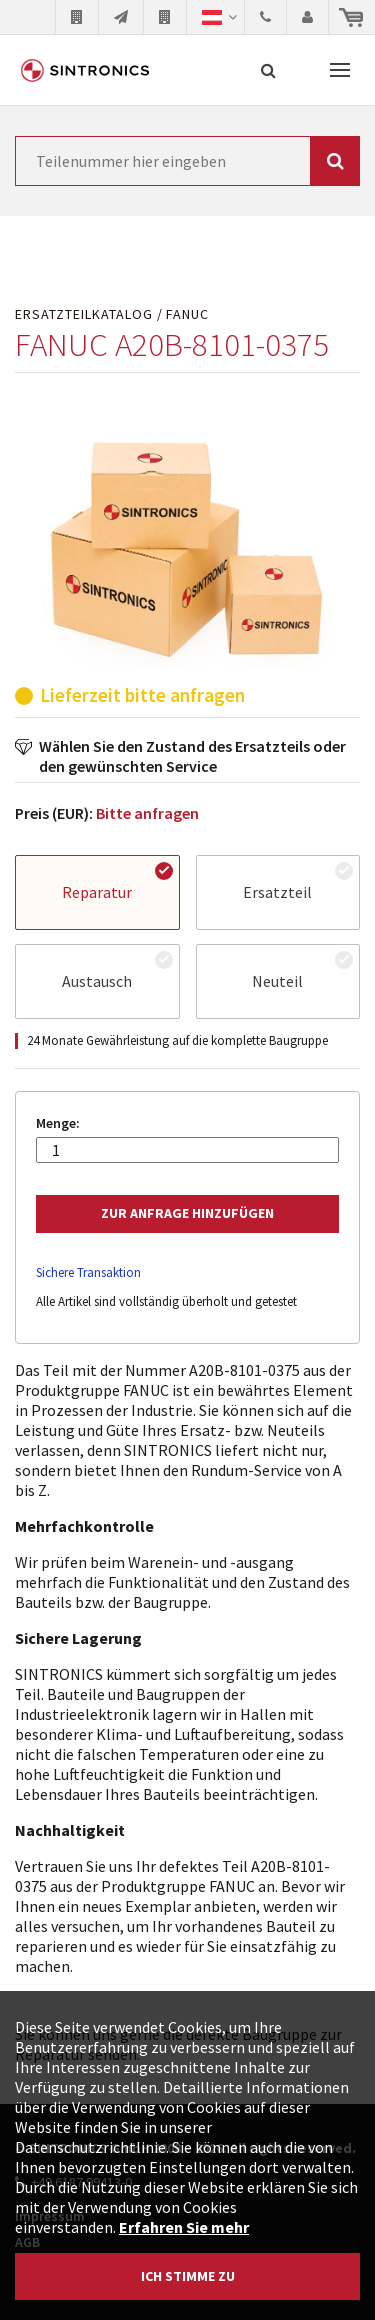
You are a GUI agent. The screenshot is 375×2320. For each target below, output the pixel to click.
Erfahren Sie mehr (184, 2227)
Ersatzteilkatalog (84, 314)
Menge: (58, 1123)
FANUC (187, 314)
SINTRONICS (85, 70)
